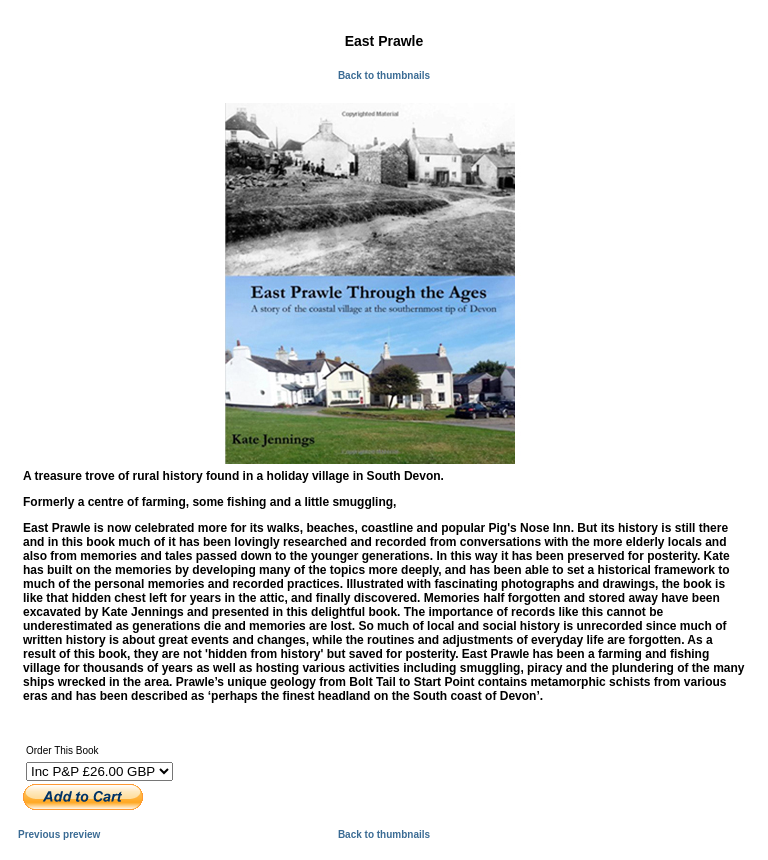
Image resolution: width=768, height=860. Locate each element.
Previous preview (59, 834)
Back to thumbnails (384, 75)
